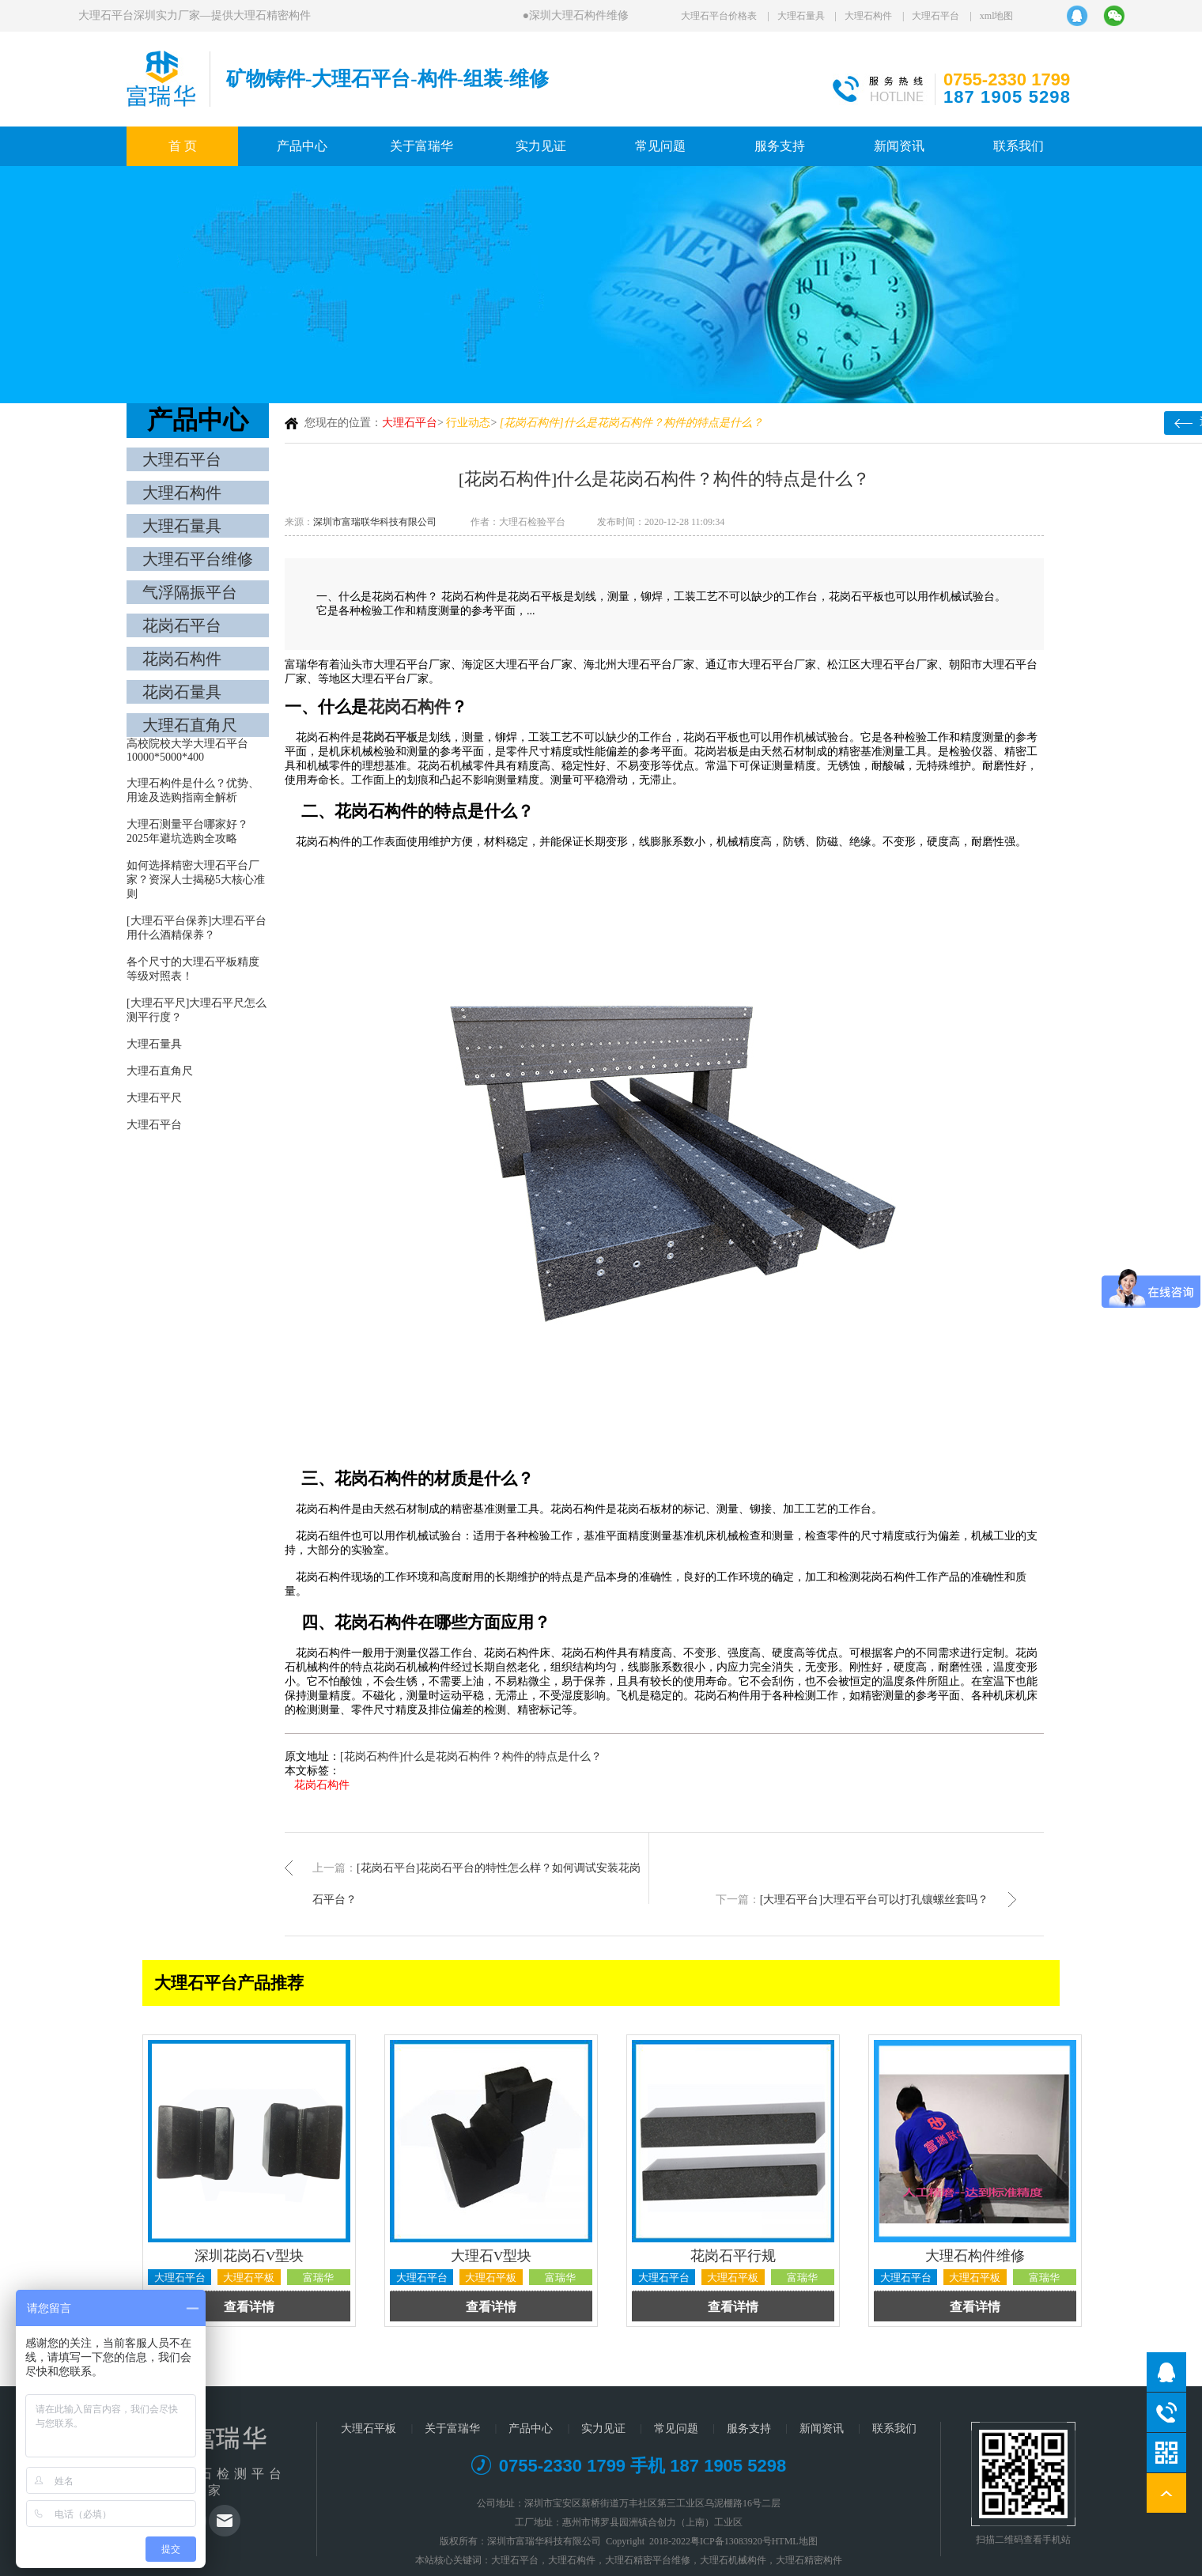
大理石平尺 (154, 1098)
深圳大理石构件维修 (579, 15)
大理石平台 (935, 15)
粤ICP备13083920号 (731, 2541)
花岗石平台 (181, 625)
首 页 (182, 146)
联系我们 (1018, 146)
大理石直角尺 (189, 725)
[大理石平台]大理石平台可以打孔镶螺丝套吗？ (874, 1900)
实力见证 (541, 146)
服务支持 (779, 146)
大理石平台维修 (197, 559)
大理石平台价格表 (719, 15)
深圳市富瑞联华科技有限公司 (375, 521)
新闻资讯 (899, 146)
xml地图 (997, 15)
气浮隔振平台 (189, 592)
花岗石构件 (181, 658)
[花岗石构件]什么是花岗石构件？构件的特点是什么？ (471, 1756)
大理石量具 (801, 15)
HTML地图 (795, 2541)
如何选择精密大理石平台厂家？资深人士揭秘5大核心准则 (196, 879)
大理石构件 (868, 15)
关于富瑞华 (421, 146)
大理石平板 (368, 2428)
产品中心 (302, 146)
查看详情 (249, 2306)
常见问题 (660, 146)
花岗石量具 (181, 692)
